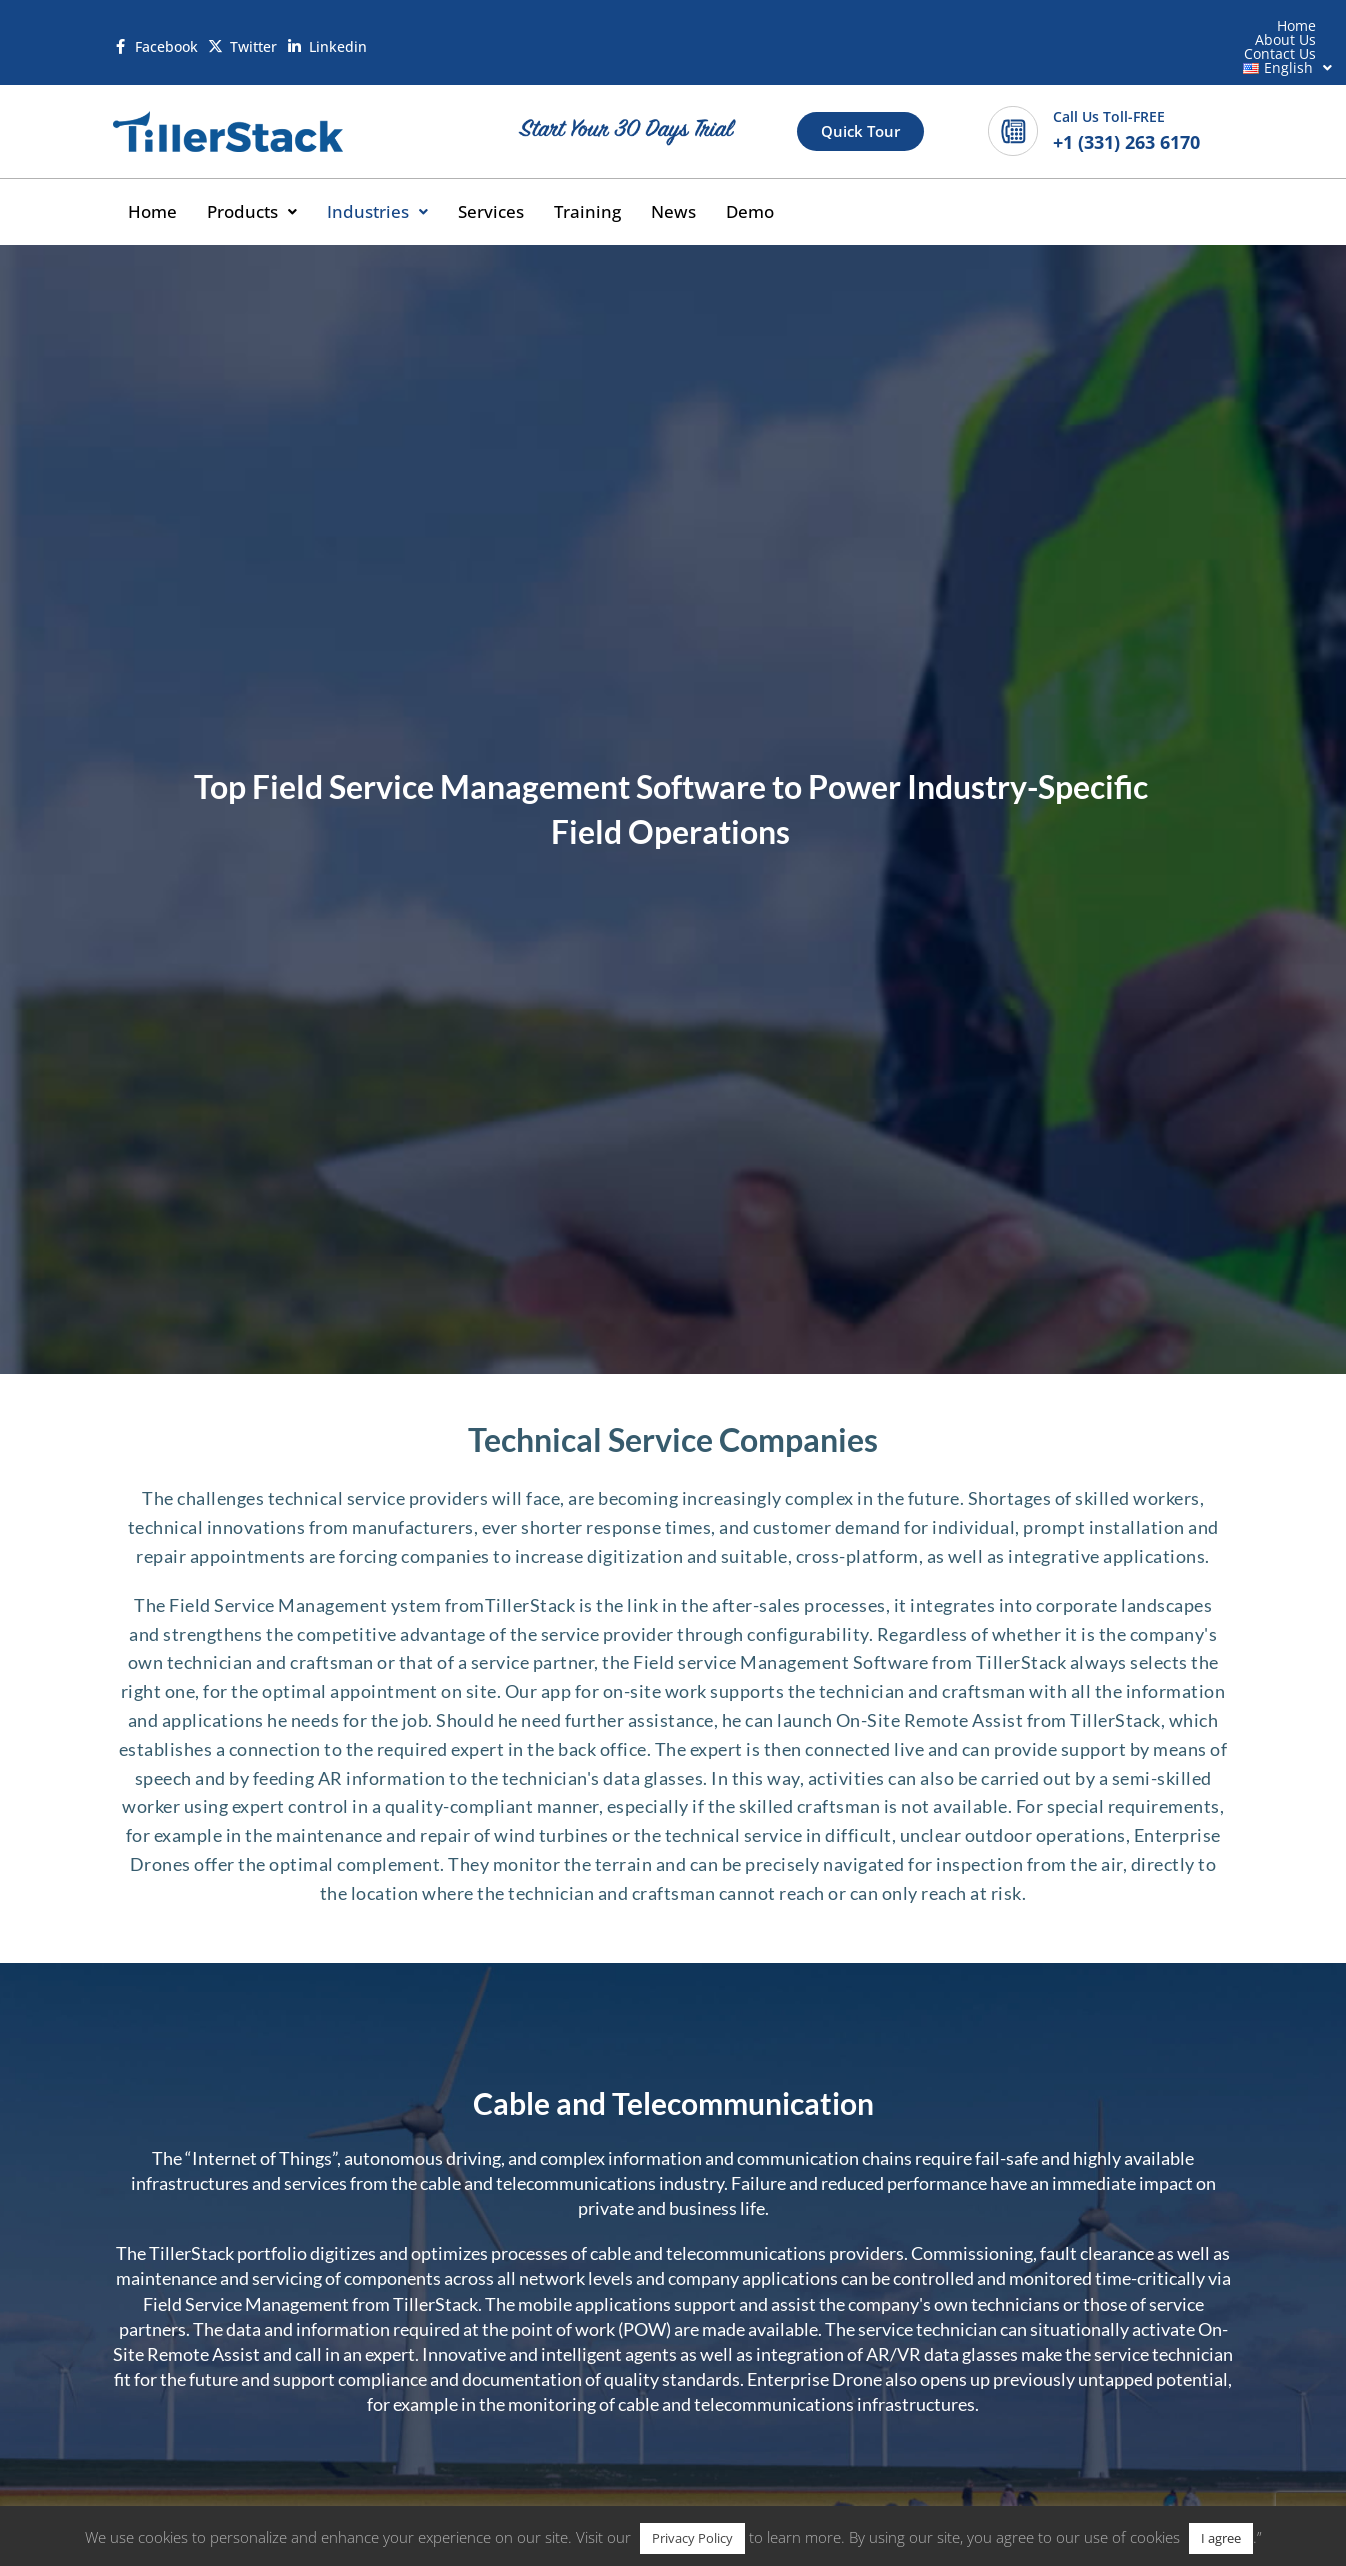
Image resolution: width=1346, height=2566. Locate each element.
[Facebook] (121, 31)
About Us (967, 31)
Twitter (255, 30)
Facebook (167, 30)
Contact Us (1064, 31)
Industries (387, 180)
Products (257, 180)
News (693, 180)
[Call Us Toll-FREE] (1013, 98)
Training (605, 180)
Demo (772, 180)
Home (887, 31)
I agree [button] (1221, 2538)
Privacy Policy (692, 2538)
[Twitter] (217, 31)
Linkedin (341, 30)
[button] (1174, 31)
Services (505, 180)
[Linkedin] (297, 31)
